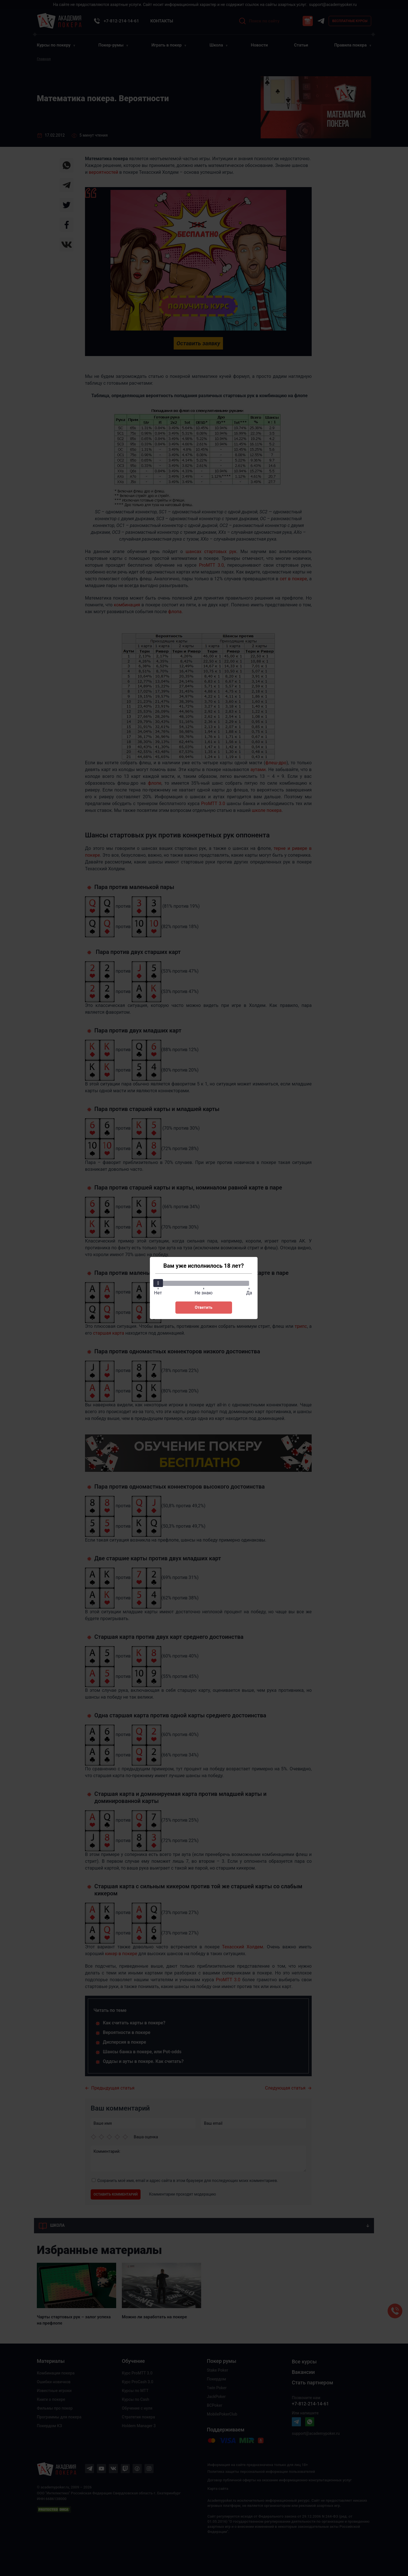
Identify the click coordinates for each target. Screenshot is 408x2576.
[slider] (158, 1283)
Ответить (203, 1307)
